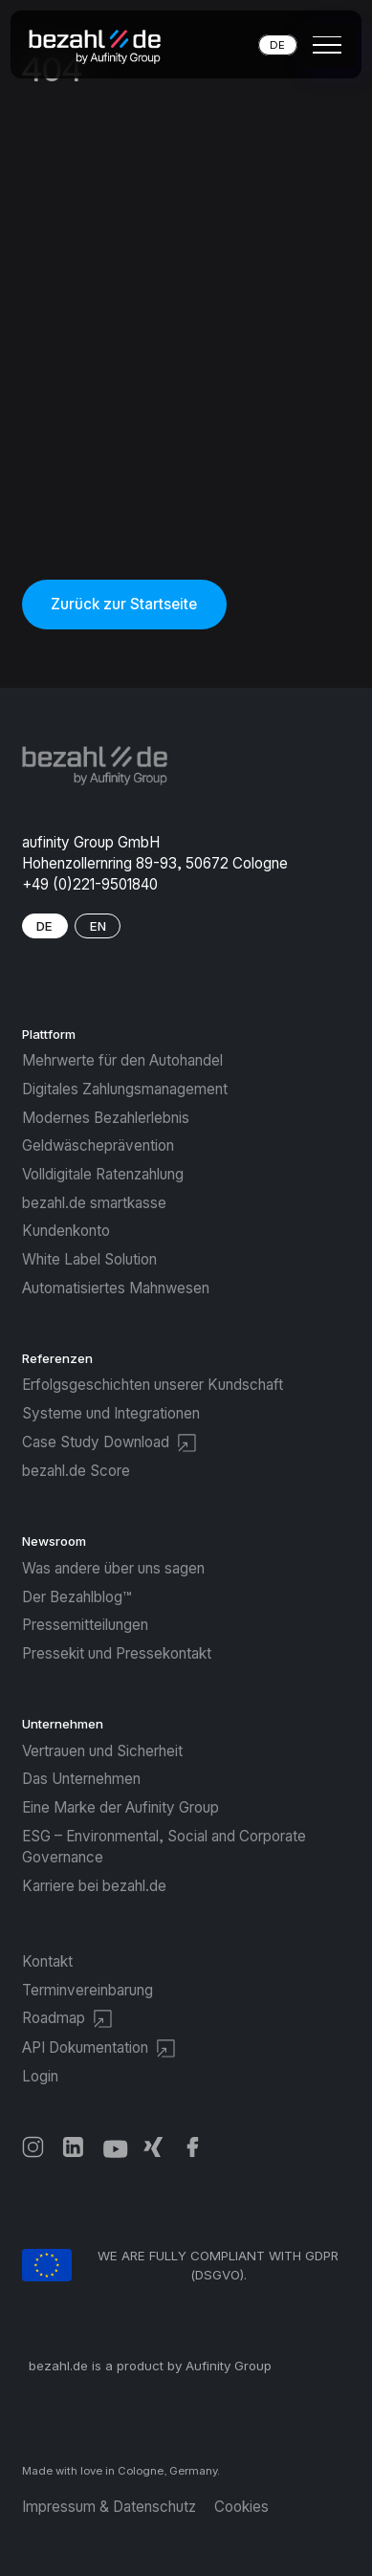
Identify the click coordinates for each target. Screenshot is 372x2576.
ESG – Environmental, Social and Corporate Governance (164, 1846)
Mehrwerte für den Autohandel (122, 1060)
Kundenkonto (66, 1231)
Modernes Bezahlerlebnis (105, 1118)
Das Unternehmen (81, 1779)
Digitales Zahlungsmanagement (125, 1089)
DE (277, 45)
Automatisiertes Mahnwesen (115, 1288)
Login (40, 2076)
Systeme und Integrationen (111, 1413)
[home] (101, 45)
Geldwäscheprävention (98, 1145)
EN (98, 926)
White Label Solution (89, 1259)
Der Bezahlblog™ (76, 1597)
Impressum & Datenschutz (109, 2507)
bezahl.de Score (76, 1471)
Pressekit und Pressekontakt (116, 1653)
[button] (323, 45)
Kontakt (47, 1961)
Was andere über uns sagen (113, 1568)
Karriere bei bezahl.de (94, 1886)
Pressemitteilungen (85, 1625)
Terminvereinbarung (87, 1990)
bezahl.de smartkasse (94, 1203)
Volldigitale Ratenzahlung (103, 1174)
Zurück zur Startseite (124, 604)
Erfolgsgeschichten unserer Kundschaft (152, 1385)
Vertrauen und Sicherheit (102, 1751)
